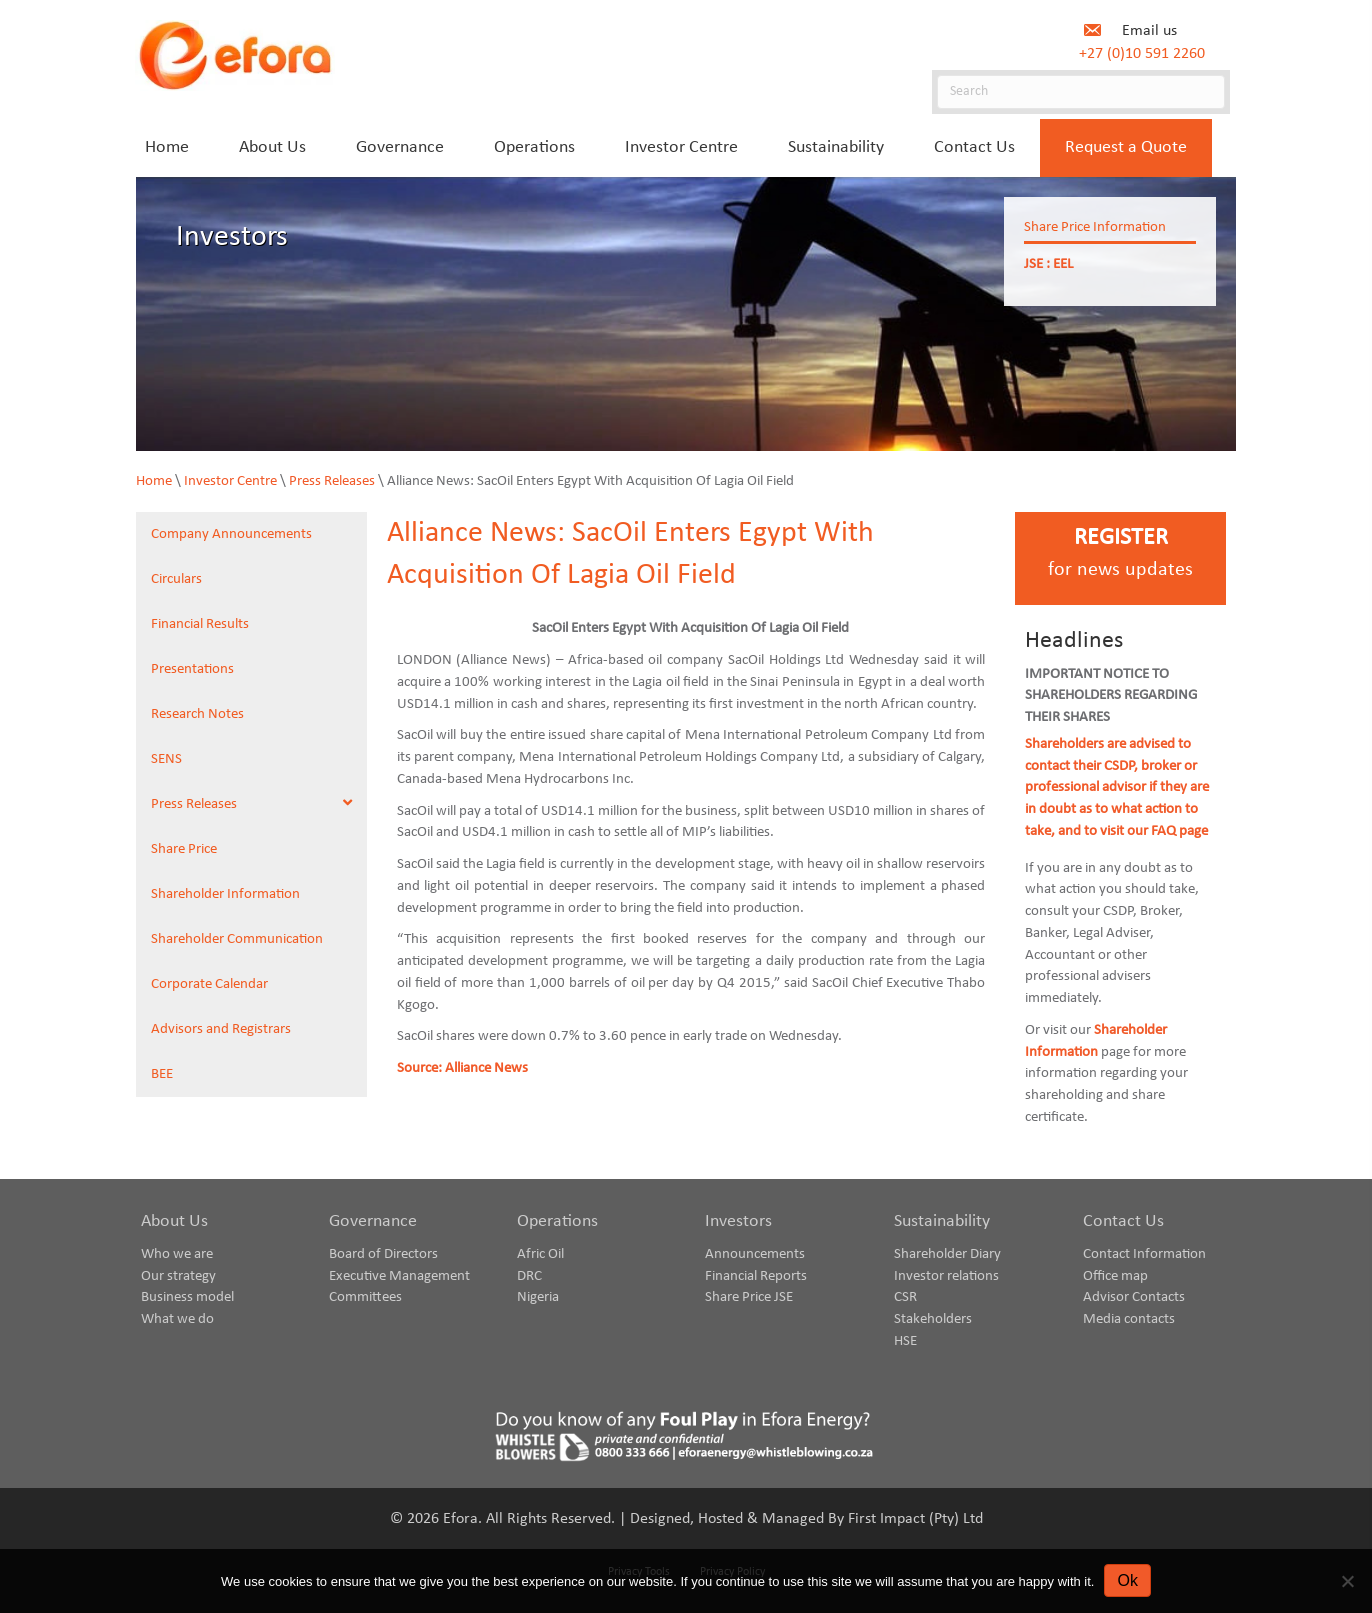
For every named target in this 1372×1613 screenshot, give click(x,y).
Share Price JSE (749, 1297)
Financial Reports (756, 1276)
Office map (1115, 1276)
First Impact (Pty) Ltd (915, 1519)
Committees (365, 1297)
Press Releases (332, 481)
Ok (1127, 1580)
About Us (174, 1221)
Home (154, 481)
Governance (373, 1221)
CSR (905, 1297)
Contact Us (1123, 1221)
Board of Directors (383, 1254)
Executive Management (399, 1276)
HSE (905, 1341)
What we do (177, 1319)
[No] (1347, 1581)
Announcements (755, 1254)
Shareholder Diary (947, 1254)
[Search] (1081, 92)
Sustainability (942, 1221)
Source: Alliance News (462, 1068)
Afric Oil (540, 1254)
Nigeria (538, 1297)
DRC (529, 1276)
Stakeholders (933, 1319)
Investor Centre (230, 481)
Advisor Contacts (1134, 1297)
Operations (557, 1221)
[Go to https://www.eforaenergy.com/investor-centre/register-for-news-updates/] (1120, 558)
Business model (187, 1297)
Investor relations (946, 1276)
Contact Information (1144, 1254)
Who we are (177, 1254)
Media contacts (1129, 1319)
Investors (738, 1221)
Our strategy (178, 1276)
